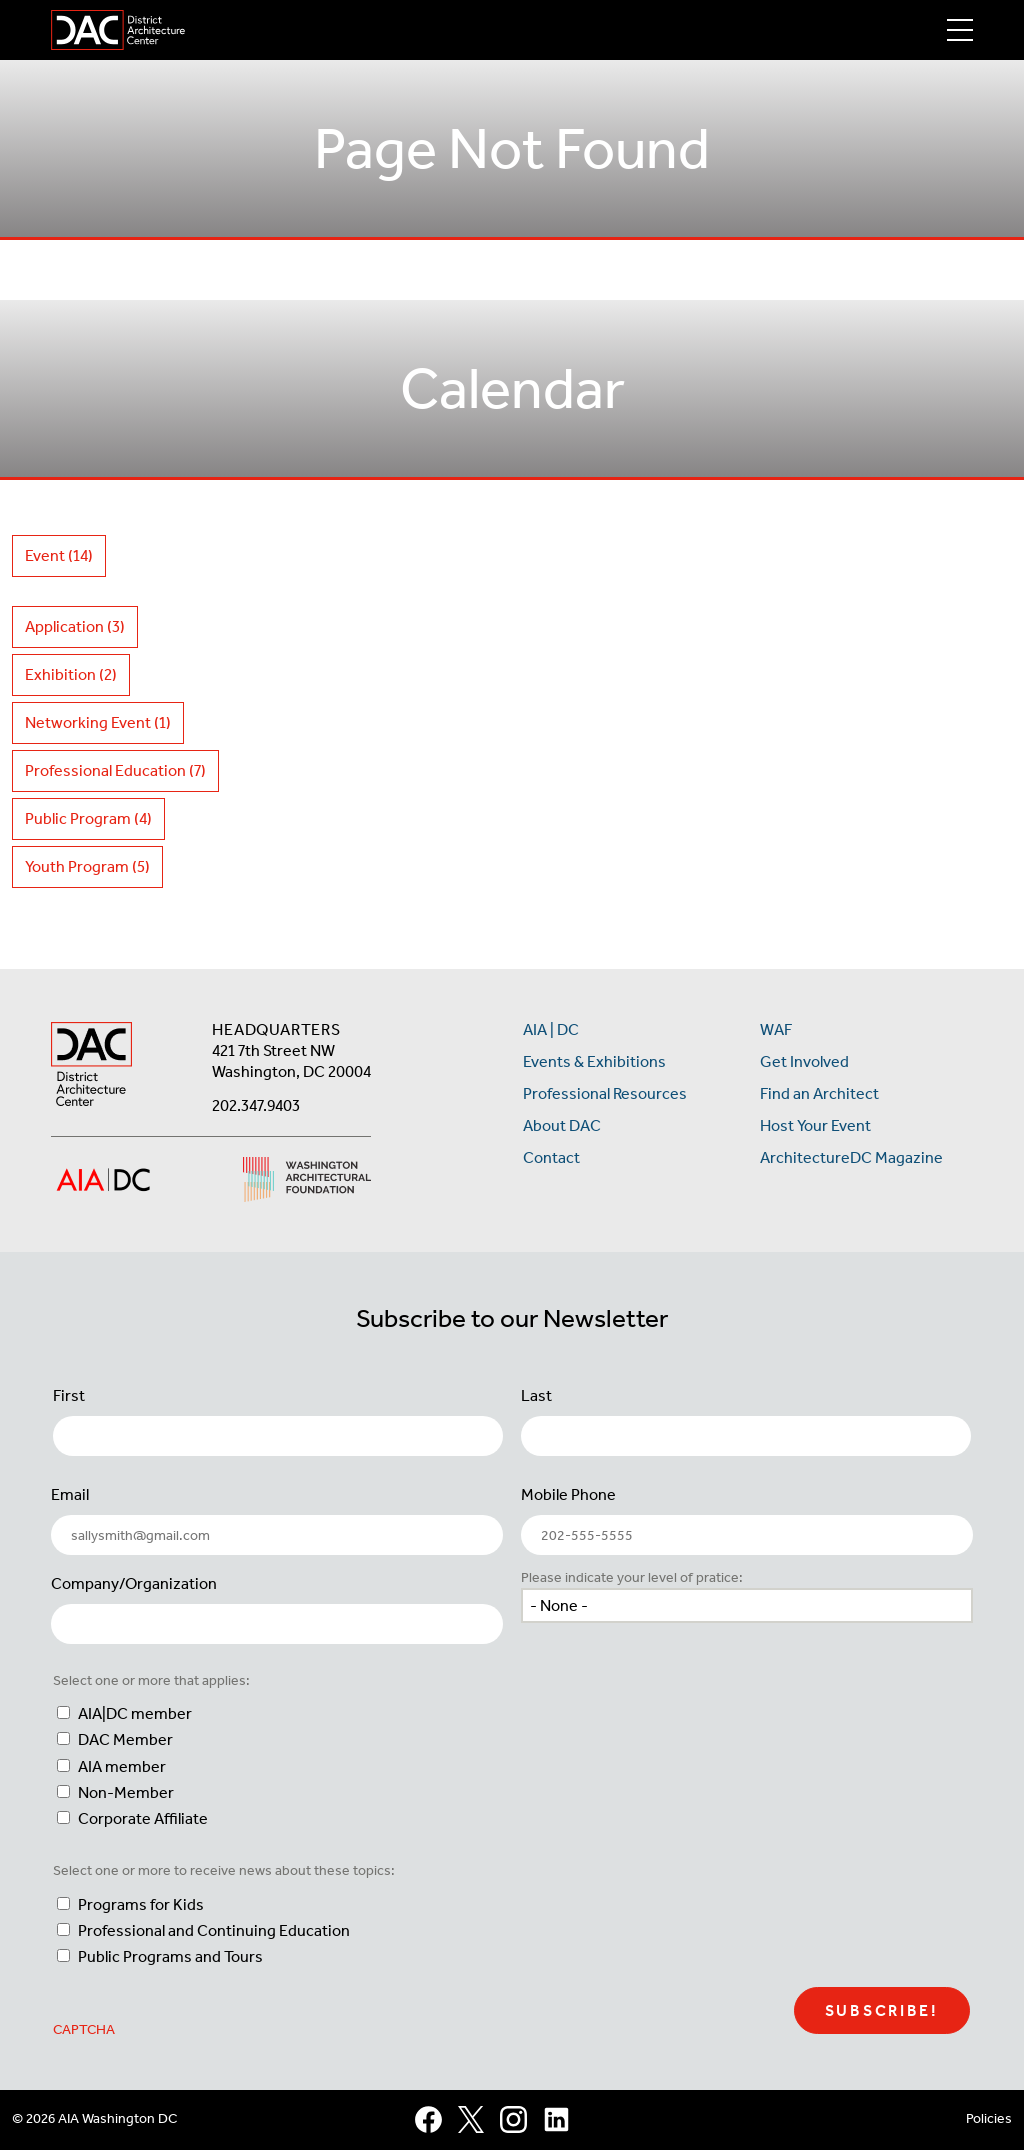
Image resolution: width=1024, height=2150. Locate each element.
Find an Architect (819, 1093)
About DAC (562, 1125)
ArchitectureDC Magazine (851, 1157)
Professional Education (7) (115, 770)
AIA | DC (551, 1029)
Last (536, 1395)
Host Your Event (815, 1125)
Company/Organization (134, 1583)
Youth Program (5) (87, 866)
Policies (989, 2118)
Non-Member (126, 1792)
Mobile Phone (568, 1494)
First (69, 1395)
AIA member (122, 1766)
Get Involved (804, 1061)
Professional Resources (605, 1093)
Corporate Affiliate (143, 1818)
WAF (776, 1029)
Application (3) (75, 626)
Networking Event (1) (98, 722)
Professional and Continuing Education (214, 1930)
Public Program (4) (88, 818)
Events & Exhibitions (594, 1061)
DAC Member (125, 1739)
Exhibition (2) (71, 674)
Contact (551, 1157)
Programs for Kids (141, 1904)
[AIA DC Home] (91, 1066)
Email (70, 1494)
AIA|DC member (135, 1713)
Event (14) (59, 555)
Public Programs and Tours (170, 1956)
